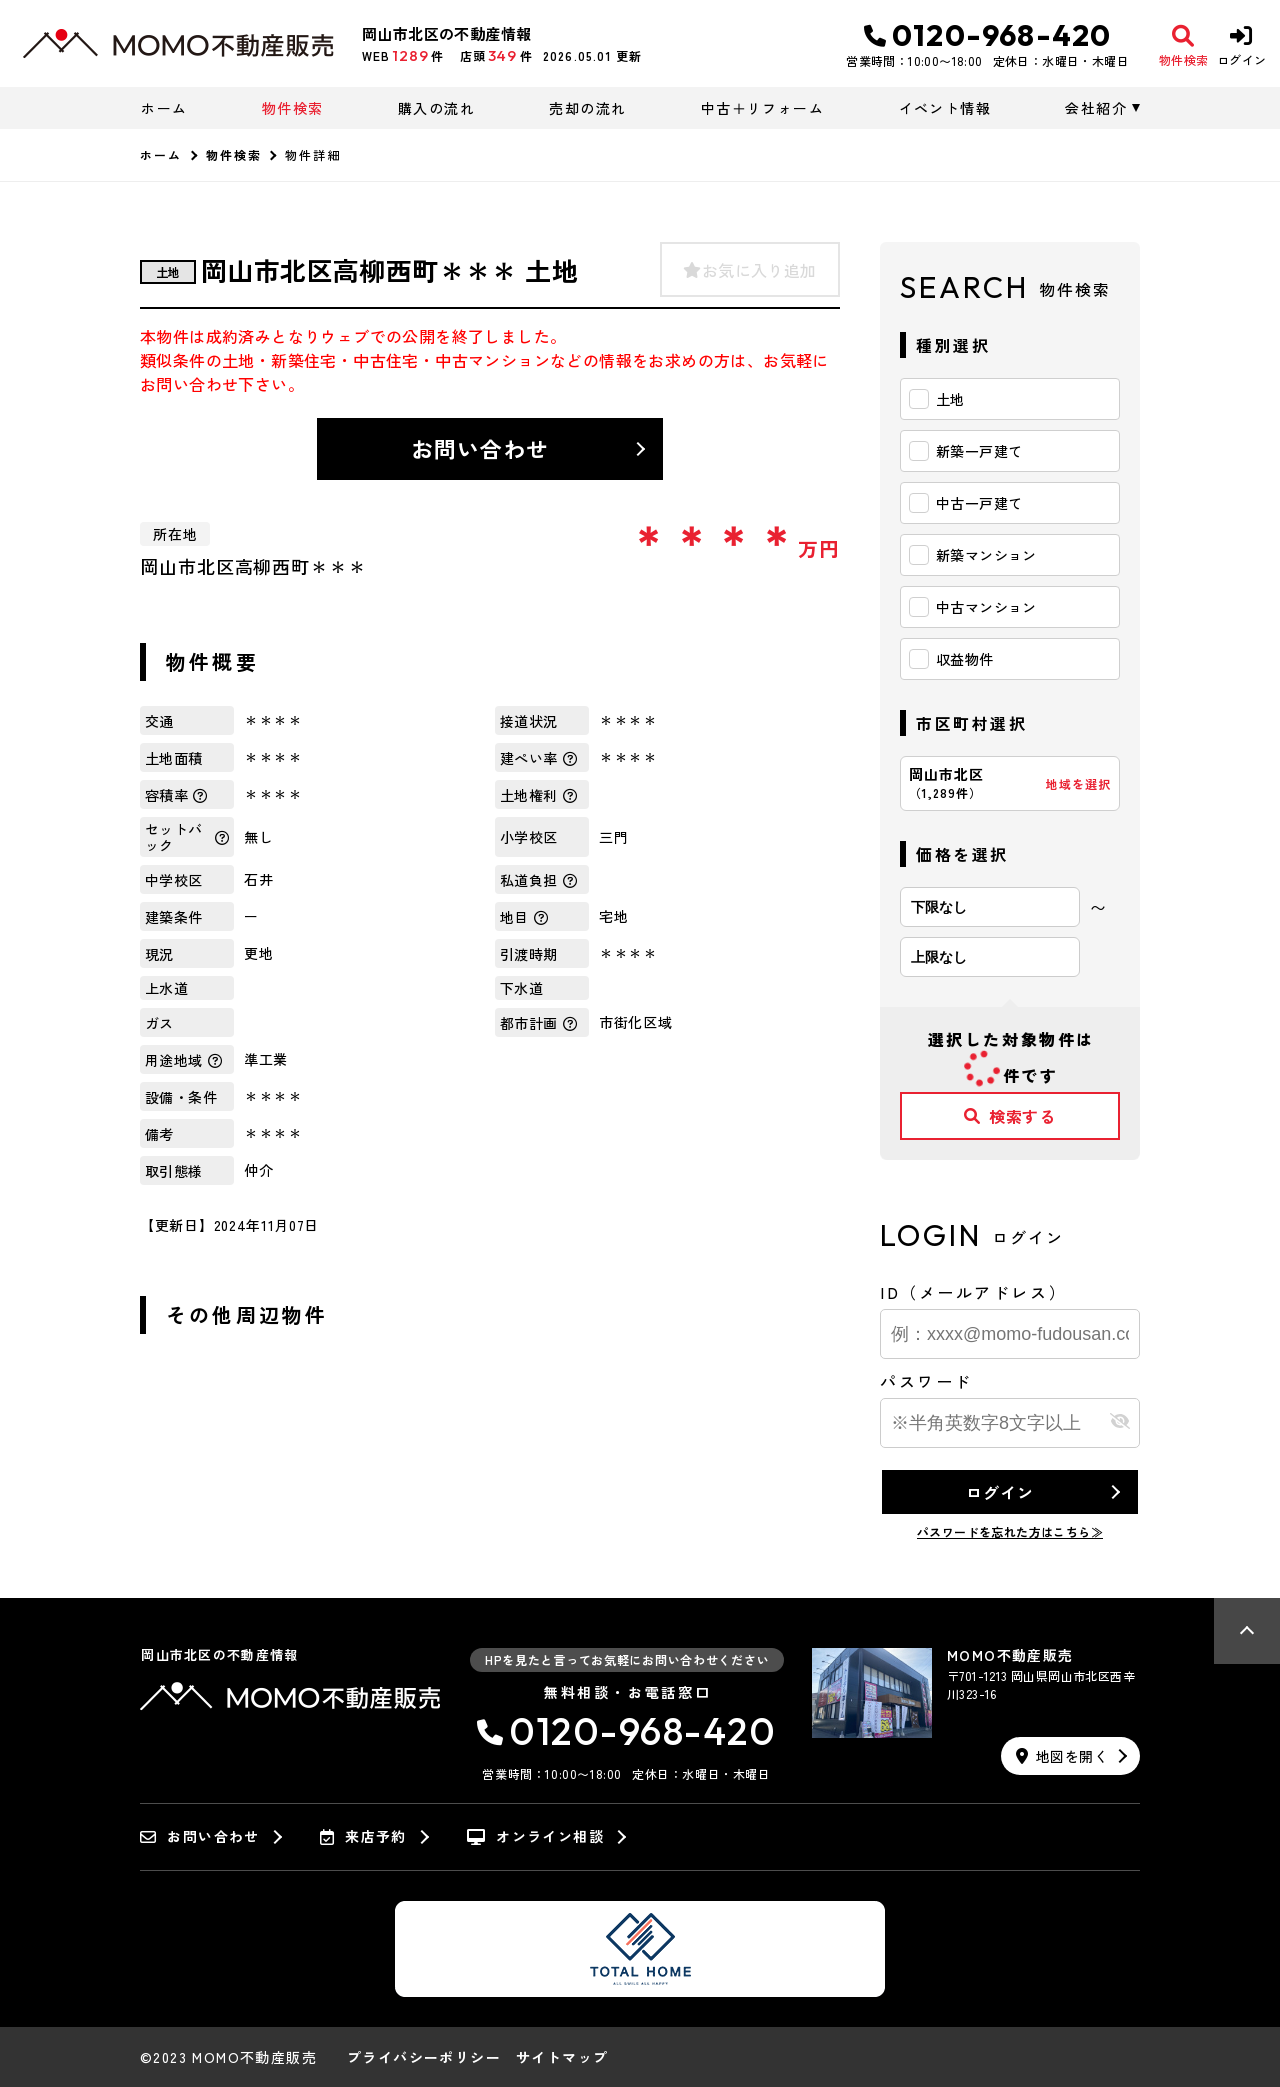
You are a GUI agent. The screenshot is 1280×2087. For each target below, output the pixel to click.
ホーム (164, 108)
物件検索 (293, 108)
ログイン (999, 1492)
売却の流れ (587, 108)
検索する (1010, 1116)
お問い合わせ (480, 448)
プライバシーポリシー (424, 2057)
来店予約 (363, 1837)
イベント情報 (945, 108)
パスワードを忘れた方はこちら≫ (1010, 1531)
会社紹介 (1096, 108)
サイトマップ (562, 2057)
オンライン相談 (535, 1837)
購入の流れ (436, 108)
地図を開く (1062, 1756)
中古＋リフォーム (762, 108)
